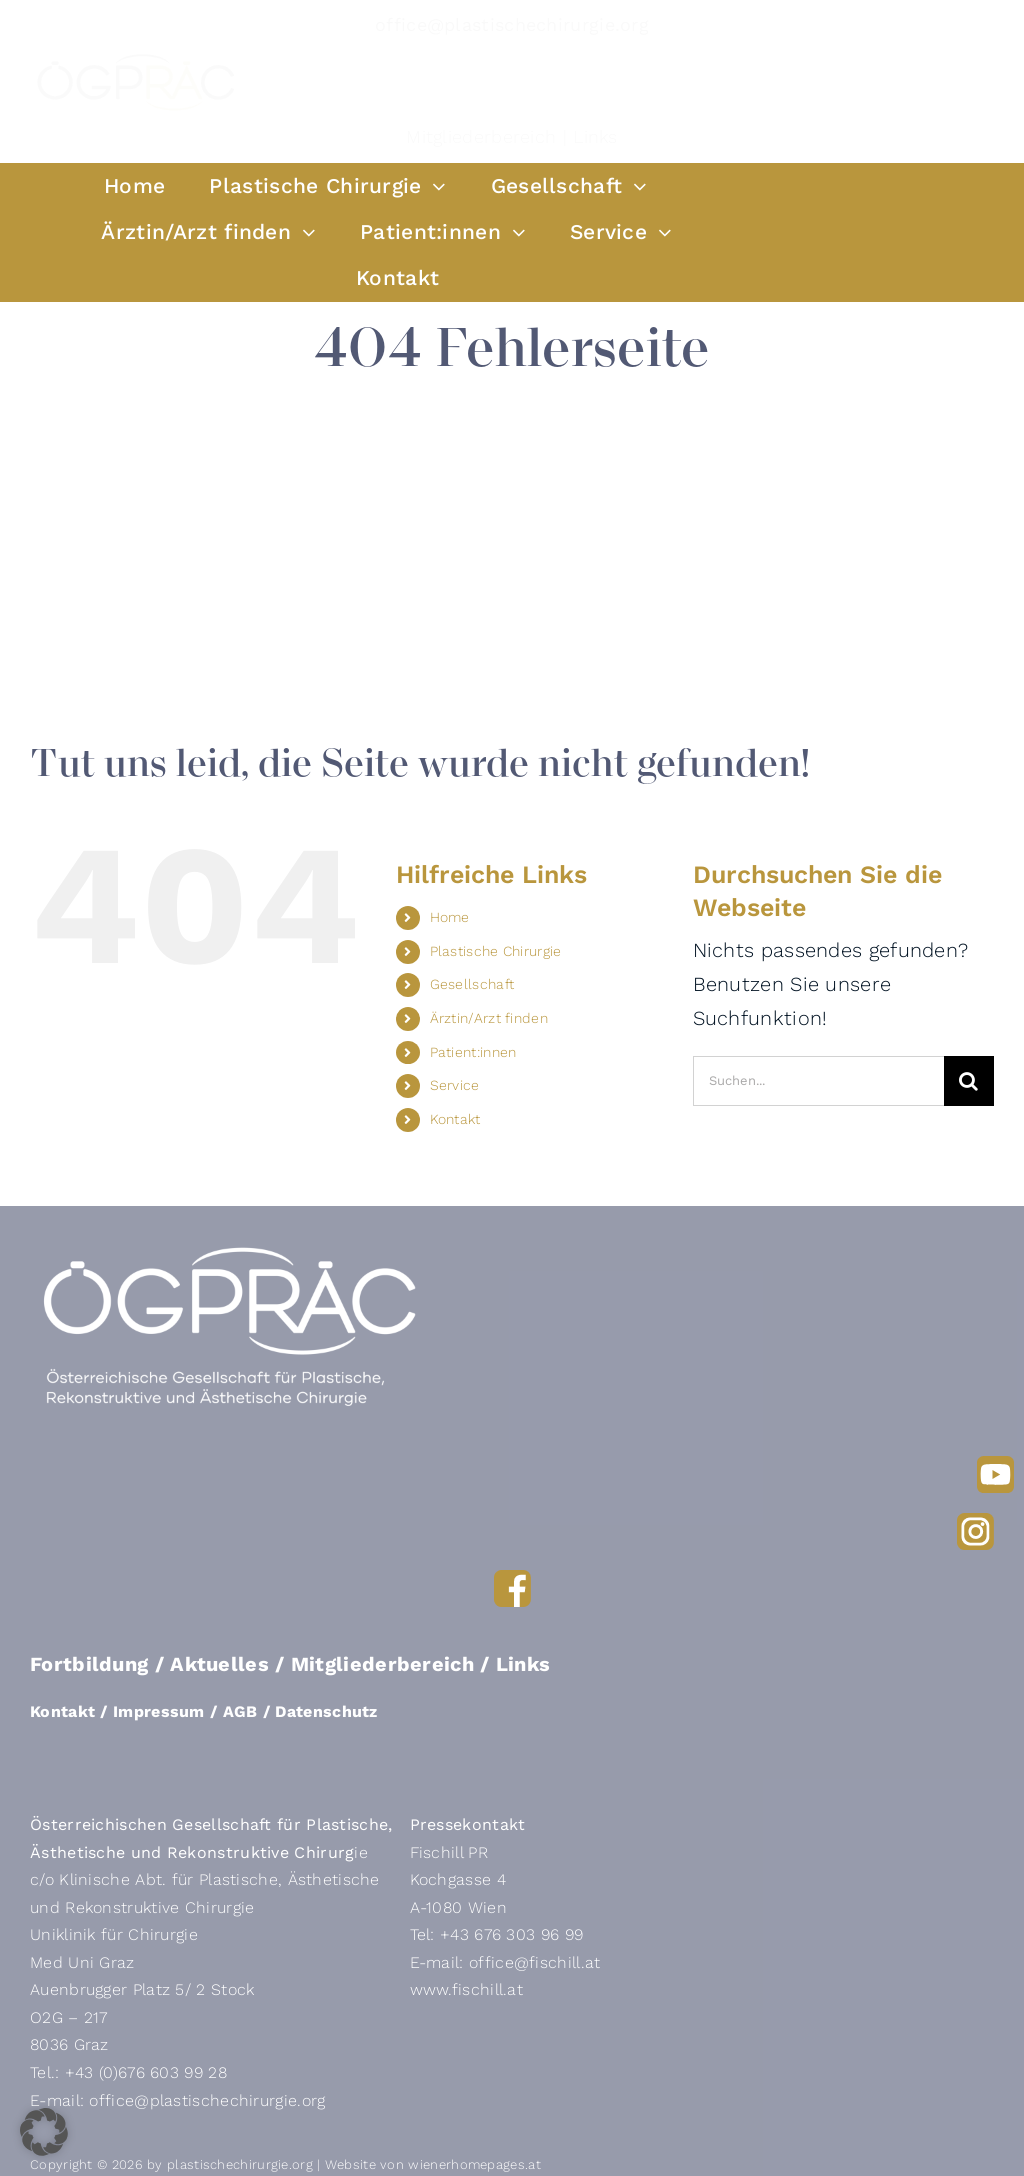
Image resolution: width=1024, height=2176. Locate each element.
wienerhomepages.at (474, 2164)
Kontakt (455, 1119)
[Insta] (975, 1523)
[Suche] (969, 1081)
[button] (44, 2132)
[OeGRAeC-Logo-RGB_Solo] (136, 58)
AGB (240, 1711)
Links (595, 136)
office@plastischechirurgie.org (512, 24)
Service (455, 1085)
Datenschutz (326, 1711)
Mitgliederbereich (481, 136)
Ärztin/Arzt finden (489, 1018)
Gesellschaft (472, 984)
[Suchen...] (818, 1081)
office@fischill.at (534, 1962)
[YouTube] (995, 1466)
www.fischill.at (467, 1989)
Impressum (159, 1711)
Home (450, 917)
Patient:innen (473, 1052)
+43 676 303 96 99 (511, 1934)
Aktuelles (219, 1664)
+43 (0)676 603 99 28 (146, 2072)
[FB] (512, 1580)
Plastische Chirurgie (496, 951)
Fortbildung (89, 1664)
